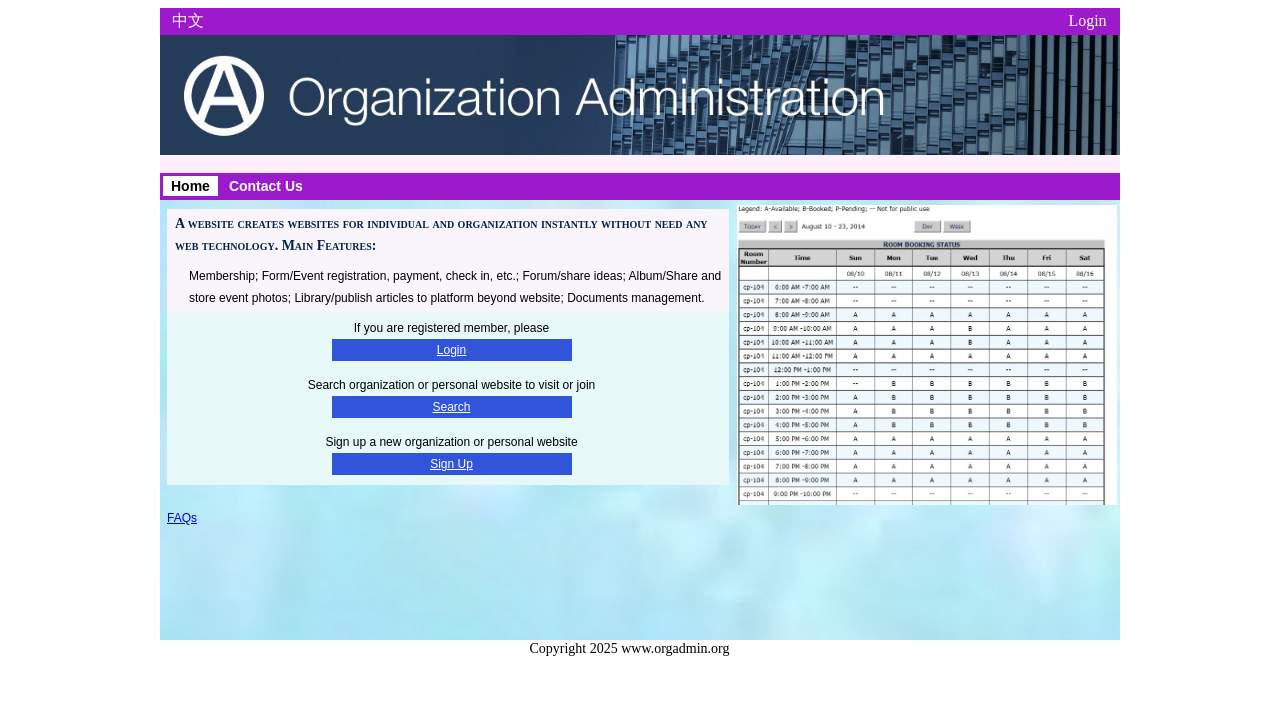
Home (190, 186)
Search (451, 407)
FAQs (182, 518)
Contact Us (266, 186)
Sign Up (451, 464)
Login (1087, 20)
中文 (188, 20)
